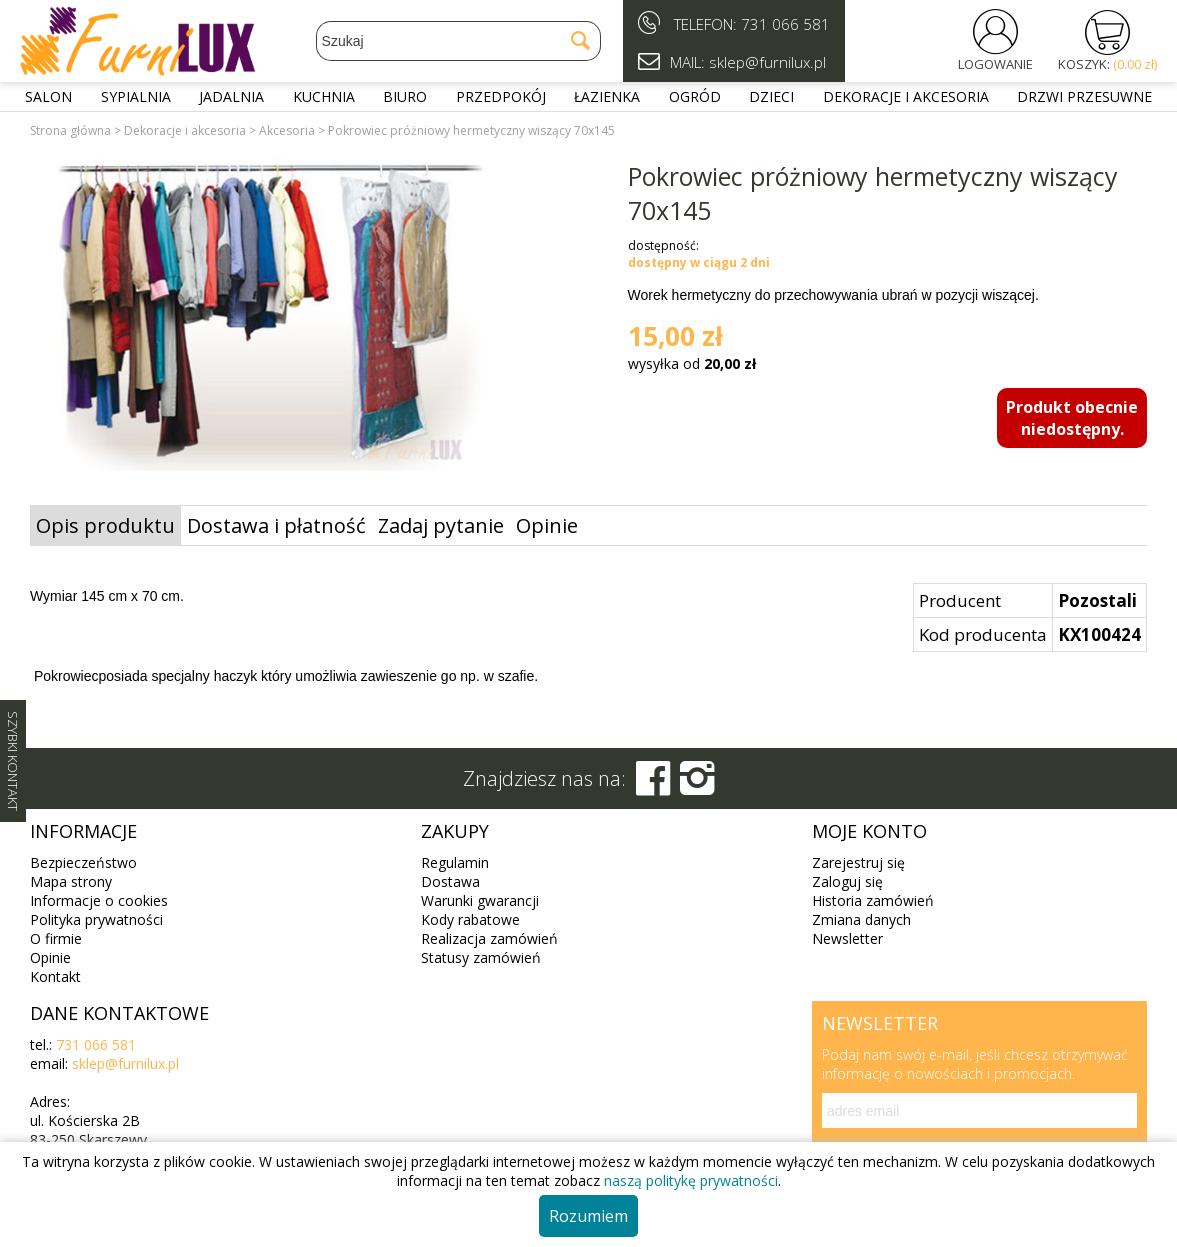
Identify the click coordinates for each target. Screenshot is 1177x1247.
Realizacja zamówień (489, 938)
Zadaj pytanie (441, 525)
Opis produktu (105, 525)
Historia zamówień (873, 900)
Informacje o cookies (99, 900)
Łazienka (607, 96)
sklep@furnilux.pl (125, 1063)
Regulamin (455, 862)
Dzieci (771, 96)
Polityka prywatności (96, 919)
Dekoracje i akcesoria (906, 96)
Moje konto (869, 831)
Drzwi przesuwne (1084, 96)
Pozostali (1097, 600)
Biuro (405, 96)
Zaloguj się (847, 881)
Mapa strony (71, 881)
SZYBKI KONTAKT (13, 761)
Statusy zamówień (481, 957)
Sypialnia (136, 96)
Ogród (695, 96)
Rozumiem (588, 1216)
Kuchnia (324, 96)
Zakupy (455, 831)
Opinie (547, 525)
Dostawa (450, 881)
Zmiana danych (861, 919)
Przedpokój (501, 96)
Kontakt (55, 976)
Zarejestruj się (858, 862)
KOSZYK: (1107, 64)
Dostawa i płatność (276, 525)
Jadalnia (231, 96)
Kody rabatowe (470, 919)
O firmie (56, 938)
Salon (48, 96)
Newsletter (847, 938)
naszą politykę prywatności (691, 1180)
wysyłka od (692, 363)
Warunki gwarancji (480, 900)
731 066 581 (785, 24)
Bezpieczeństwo (83, 862)
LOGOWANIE (995, 64)
